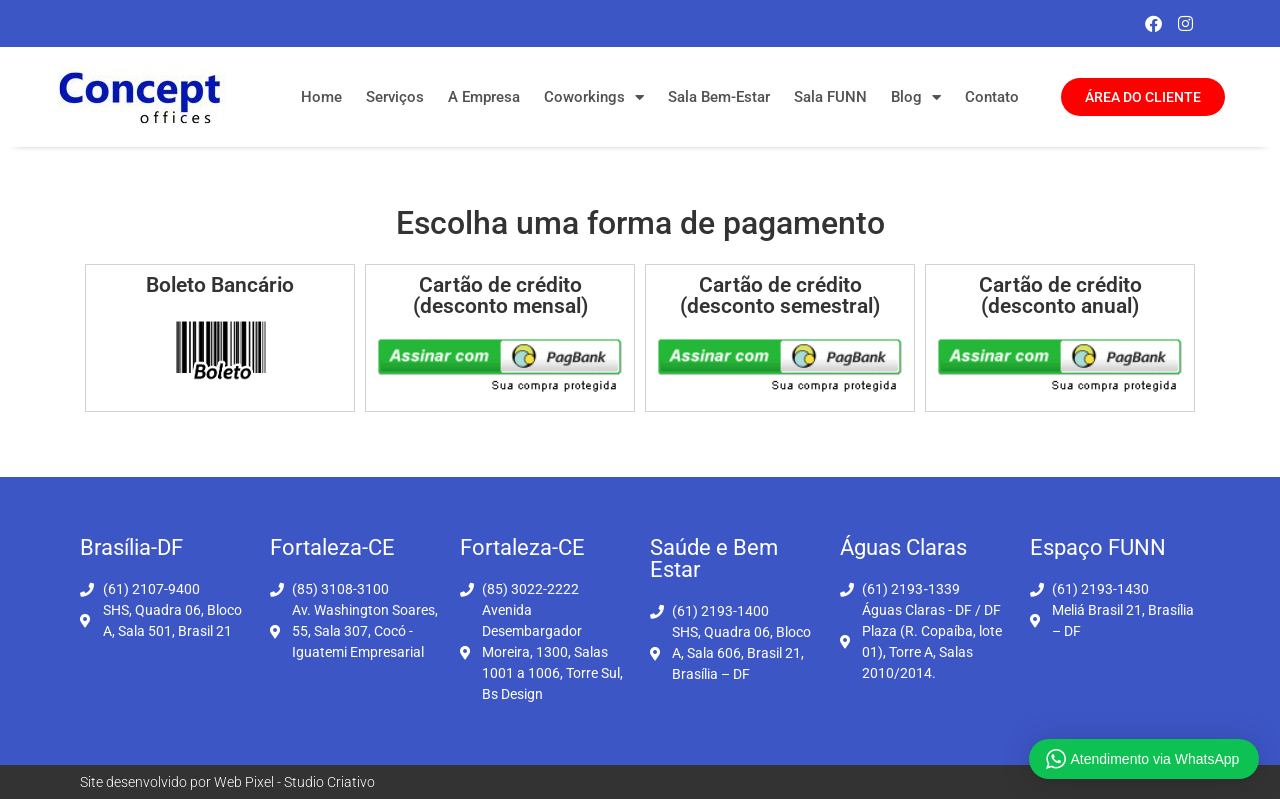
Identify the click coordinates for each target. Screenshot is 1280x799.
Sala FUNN (830, 97)
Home (321, 97)
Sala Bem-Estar (719, 97)
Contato (992, 97)
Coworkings (594, 97)
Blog (916, 97)
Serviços (395, 97)
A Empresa (484, 97)
